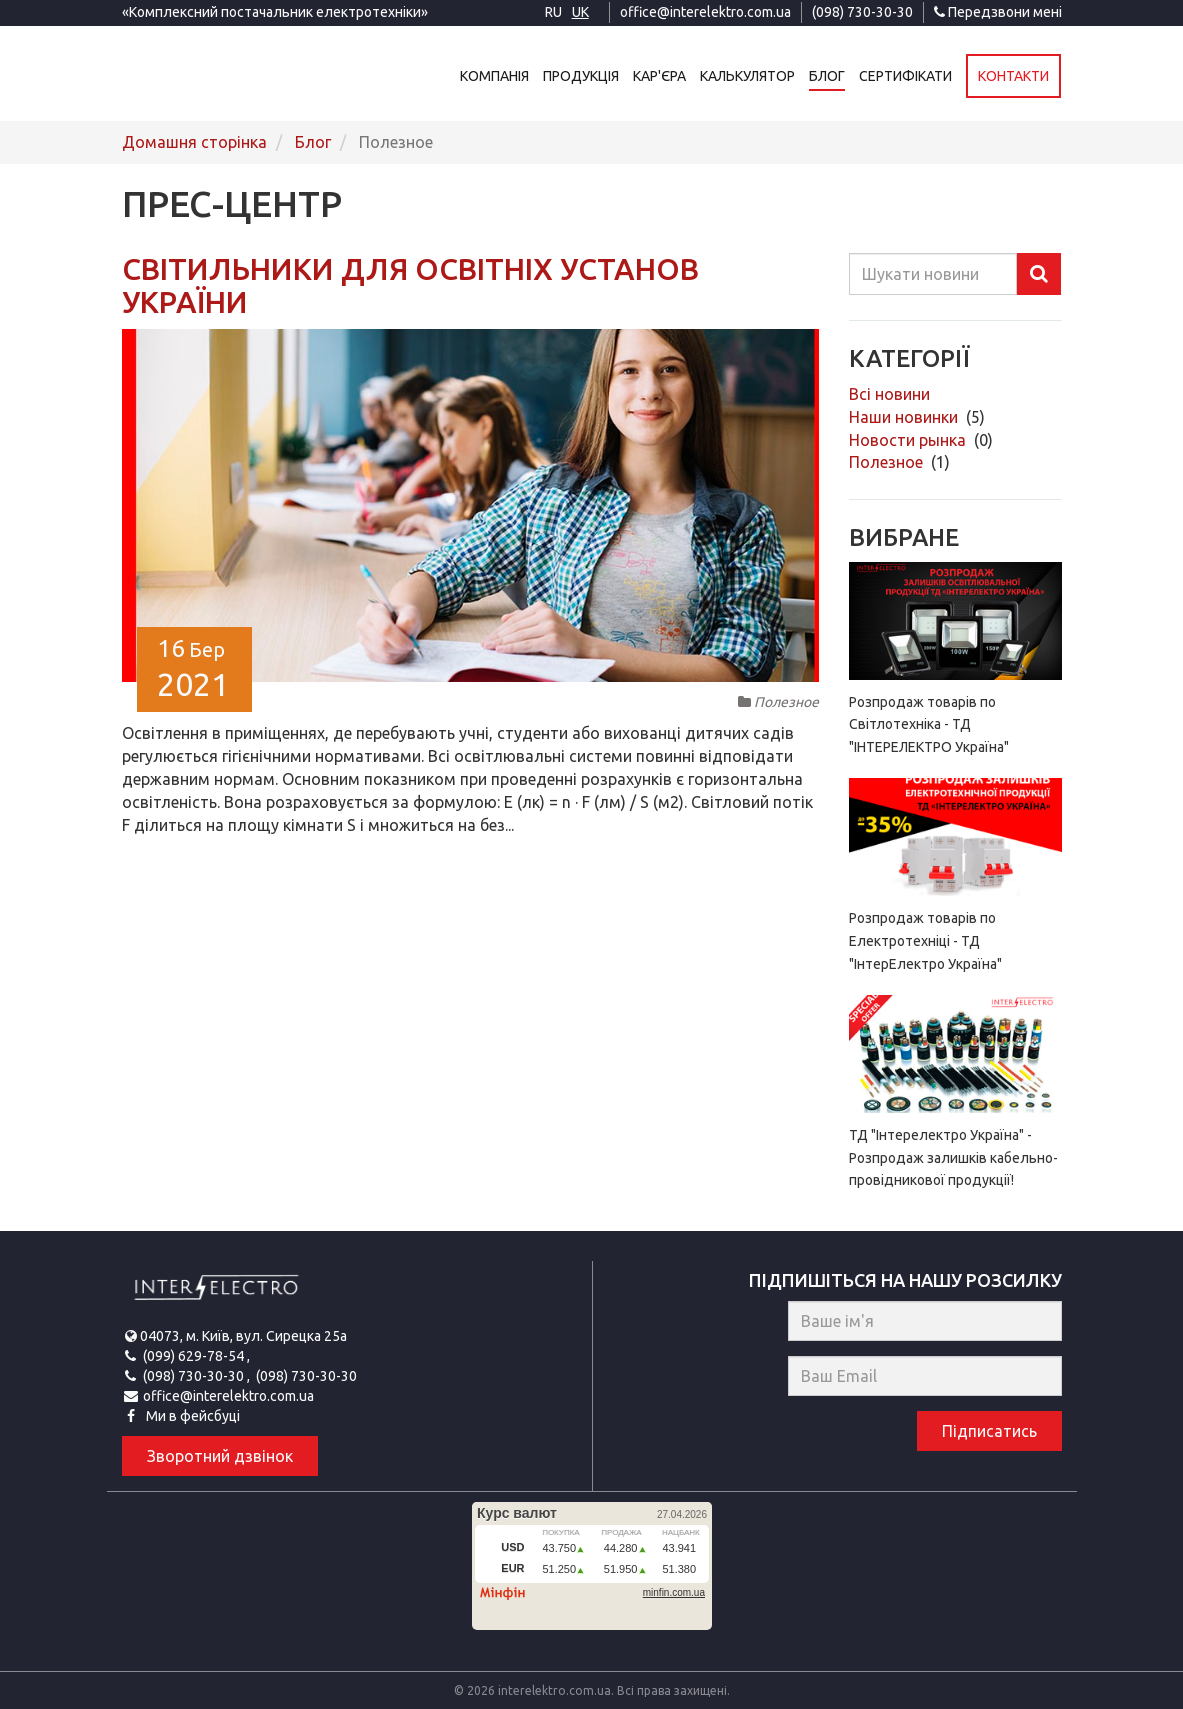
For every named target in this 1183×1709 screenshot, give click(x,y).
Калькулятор (748, 76)
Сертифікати (906, 76)
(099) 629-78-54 (195, 1356)
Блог (828, 76)
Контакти (1014, 76)
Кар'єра (660, 76)
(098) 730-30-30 (862, 12)
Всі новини (889, 394)
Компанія (495, 76)
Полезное (888, 462)
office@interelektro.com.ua (705, 12)
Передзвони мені (998, 12)
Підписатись (989, 1431)
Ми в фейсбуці (191, 1416)
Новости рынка (909, 440)
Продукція (582, 76)
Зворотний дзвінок (220, 1456)
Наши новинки (905, 417)
